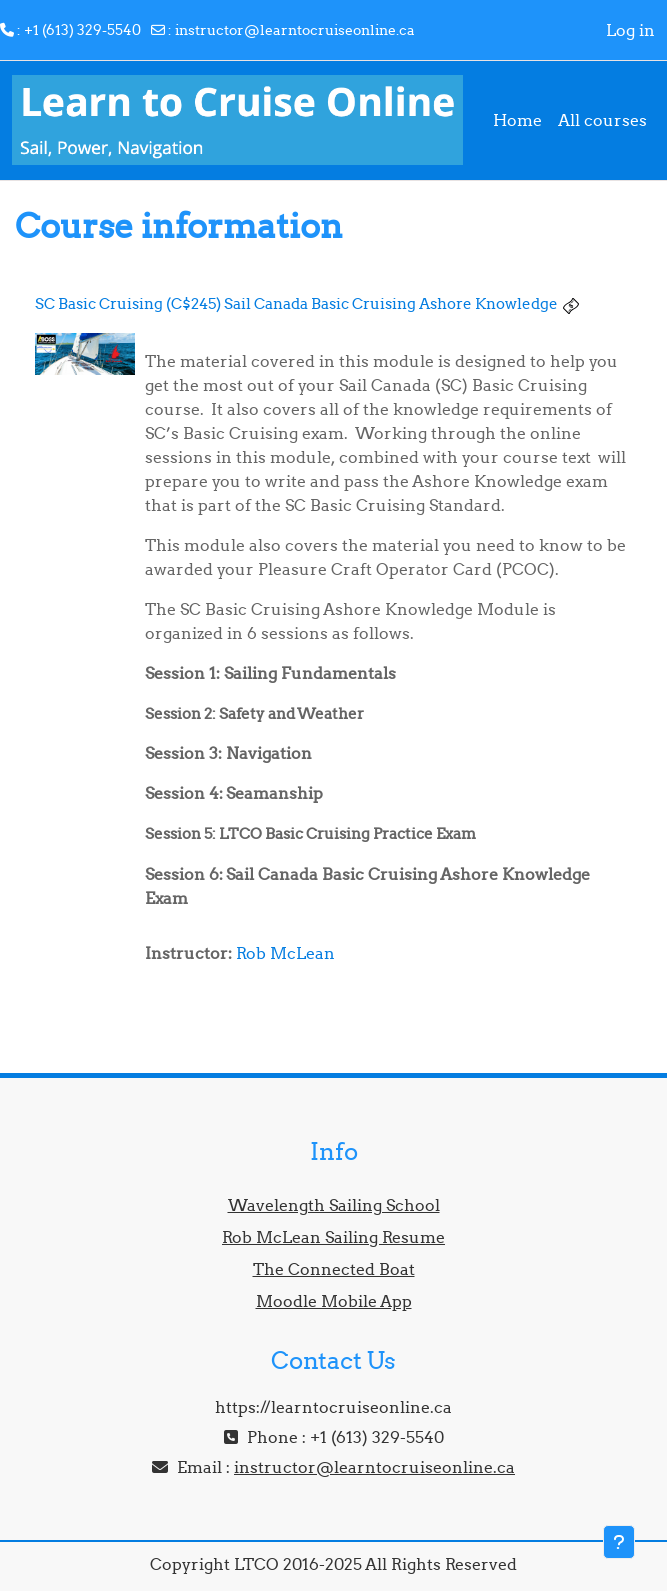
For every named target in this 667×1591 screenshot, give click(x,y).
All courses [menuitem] (602, 120)
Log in (630, 30)
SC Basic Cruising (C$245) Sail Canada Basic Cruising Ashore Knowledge (296, 303)
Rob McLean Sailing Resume (333, 1237)
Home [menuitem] (517, 120)
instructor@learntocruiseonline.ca (295, 30)
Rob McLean (285, 953)
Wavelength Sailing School (334, 1205)
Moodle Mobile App (334, 1301)
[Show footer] (619, 1542)
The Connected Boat (334, 1269)
